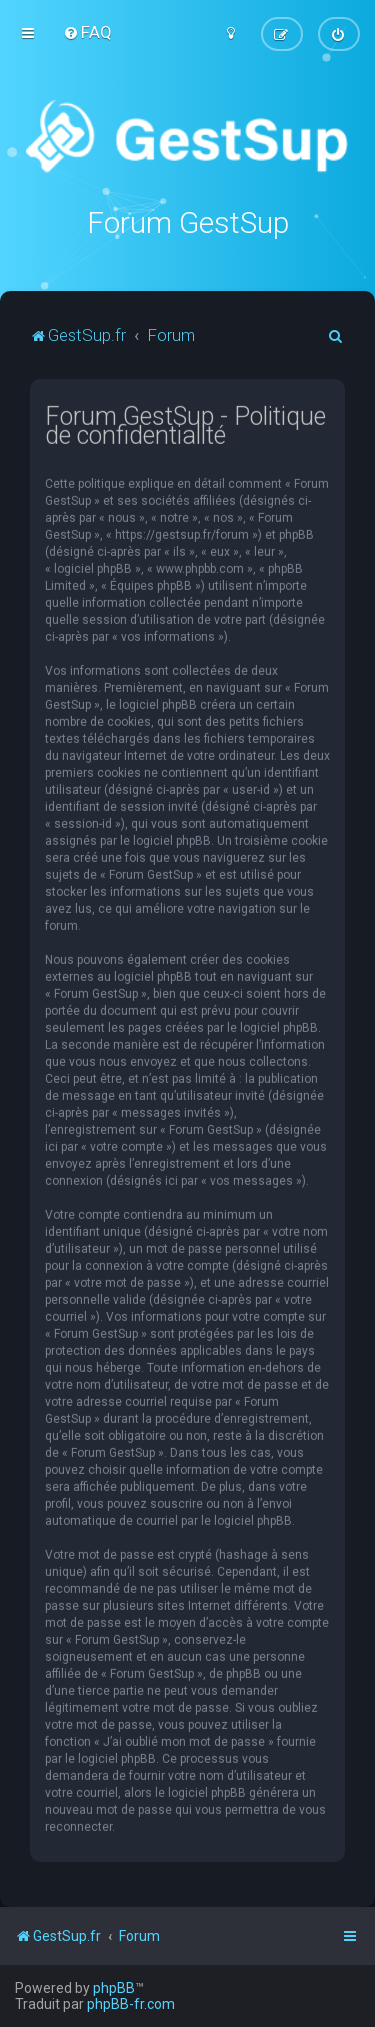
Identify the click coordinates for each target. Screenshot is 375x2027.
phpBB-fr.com (131, 2004)
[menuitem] (87, 32)
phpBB (114, 1988)
